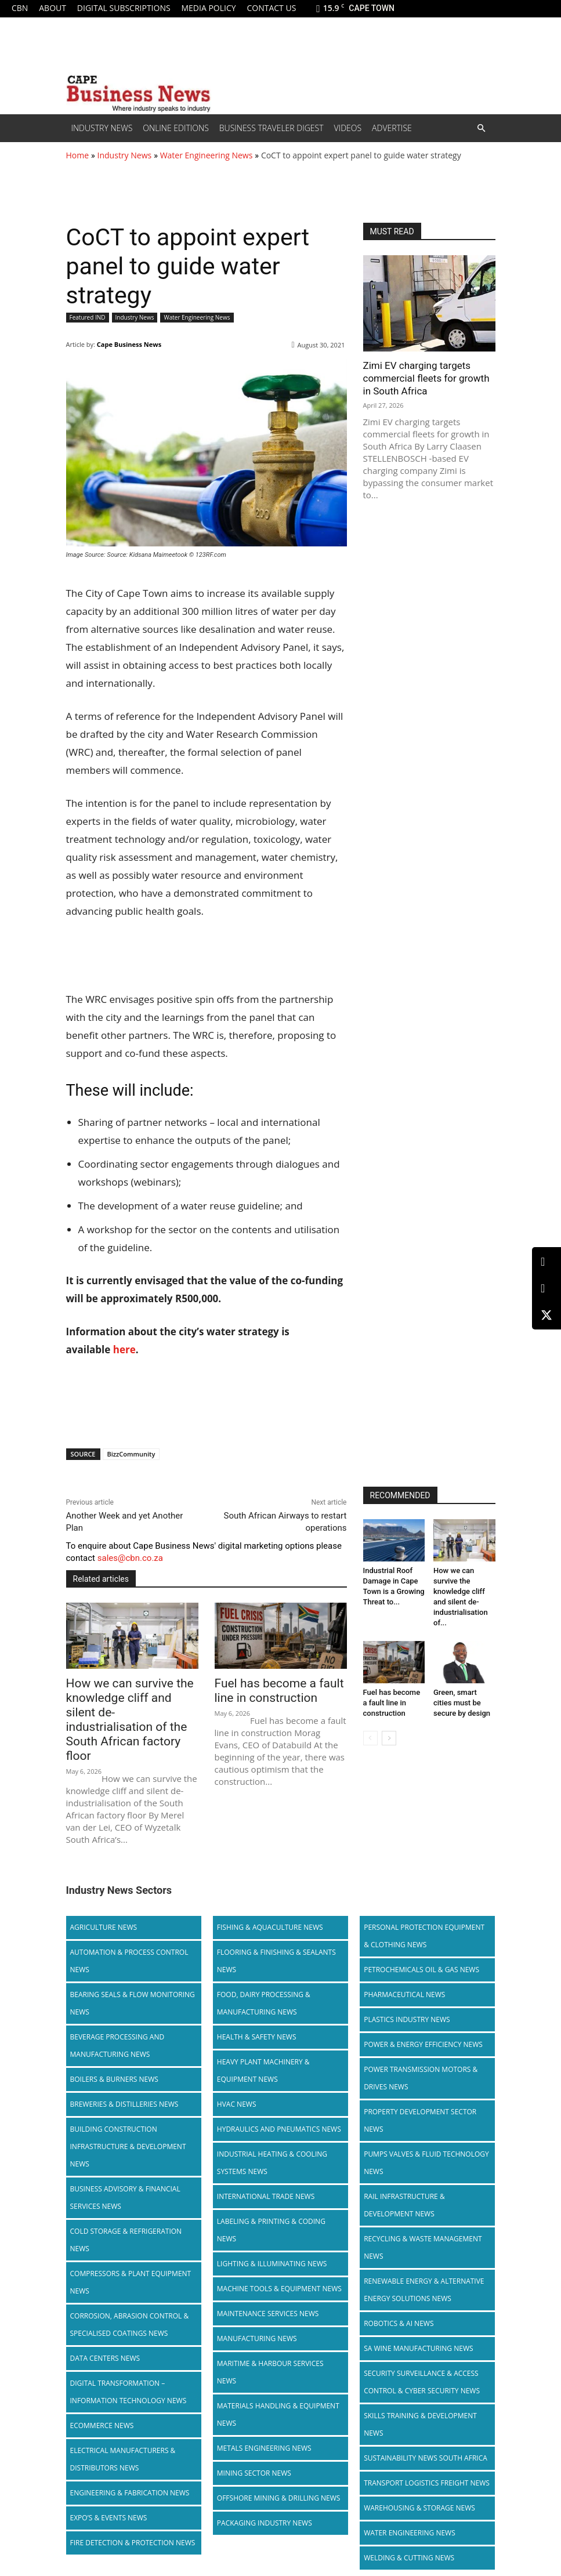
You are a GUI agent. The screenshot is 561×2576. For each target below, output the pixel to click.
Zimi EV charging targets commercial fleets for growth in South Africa (426, 378)
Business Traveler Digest (271, 127)
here (124, 1349)
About (52, 7)
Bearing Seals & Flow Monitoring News (132, 1967)
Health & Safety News (256, 2001)
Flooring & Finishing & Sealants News (276, 1925)
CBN (20, 7)
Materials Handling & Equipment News (278, 2378)
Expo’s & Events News (108, 2482)
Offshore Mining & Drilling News (279, 2462)
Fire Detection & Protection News (133, 2507)
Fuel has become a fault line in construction (392, 1703)
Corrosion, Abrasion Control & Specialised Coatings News (129, 2288)
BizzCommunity (131, 1454)
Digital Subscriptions (124, 7)
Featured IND (87, 318)
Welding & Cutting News (409, 2522)
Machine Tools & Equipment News (279, 2253)
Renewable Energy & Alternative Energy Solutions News (424, 2253)
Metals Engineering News (264, 2412)
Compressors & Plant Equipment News (130, 2246)
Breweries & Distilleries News (124, 2068)
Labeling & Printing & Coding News (271, 2194)
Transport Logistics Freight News (427, 2447)
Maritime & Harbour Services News (270, 2336)
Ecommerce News (102, 2389)
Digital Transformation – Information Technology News (128, 2356)
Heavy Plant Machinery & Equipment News (263, 2034)
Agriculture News (103, 1891)
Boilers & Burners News (114, 2043)
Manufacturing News (257, 2302)
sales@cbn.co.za (130, 1558)
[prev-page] (370, 1738)
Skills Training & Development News (420, 2388)
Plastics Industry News (407, 1983)
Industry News (102, 127)
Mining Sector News (254, 2437)
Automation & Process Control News (129, 1925)
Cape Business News (129, 344)
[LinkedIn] (546, 1262)
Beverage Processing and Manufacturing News (117, 2009)
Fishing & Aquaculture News (270, 1891)
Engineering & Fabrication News (130, 2457)
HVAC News (236, 2068)
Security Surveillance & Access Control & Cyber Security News (422, 2346)
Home (77, 155)
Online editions (175, 127)
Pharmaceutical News (404, 1958)
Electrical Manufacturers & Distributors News (123, 2423)
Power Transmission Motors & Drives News (420, 2042)
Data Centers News (105, 2322)
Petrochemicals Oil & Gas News (421, 1934)
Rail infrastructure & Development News (404, 2169)
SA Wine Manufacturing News (418, 2312)
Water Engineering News (206, 155)
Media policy (208, 7)
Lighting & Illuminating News (272, 2228)
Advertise (392, 127)
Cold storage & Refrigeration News (126, 2204)
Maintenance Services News (268, 2277)
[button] (481, 128)
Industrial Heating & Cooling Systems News (272, 2126)
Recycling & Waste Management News (423, 2211)
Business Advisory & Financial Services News (125, 2161)
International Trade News (265, 2160)
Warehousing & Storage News (419, 2472)
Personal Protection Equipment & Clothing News (424, 1900)
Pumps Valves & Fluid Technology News (426, 2126)
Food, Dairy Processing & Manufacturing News (263, 1967)
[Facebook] (546, 1289)
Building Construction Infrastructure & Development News (128, 2110)
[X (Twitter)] (546, 1315)
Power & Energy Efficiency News (423, 2008)
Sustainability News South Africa (425, 2422)
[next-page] (389, 1738)
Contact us (271, 7)
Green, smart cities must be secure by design (461, 1703)
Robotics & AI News (398, 2287)
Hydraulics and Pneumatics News (279, 2093)
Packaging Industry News (264, 2487)
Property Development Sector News (420, 2084)
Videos (348, 127)
